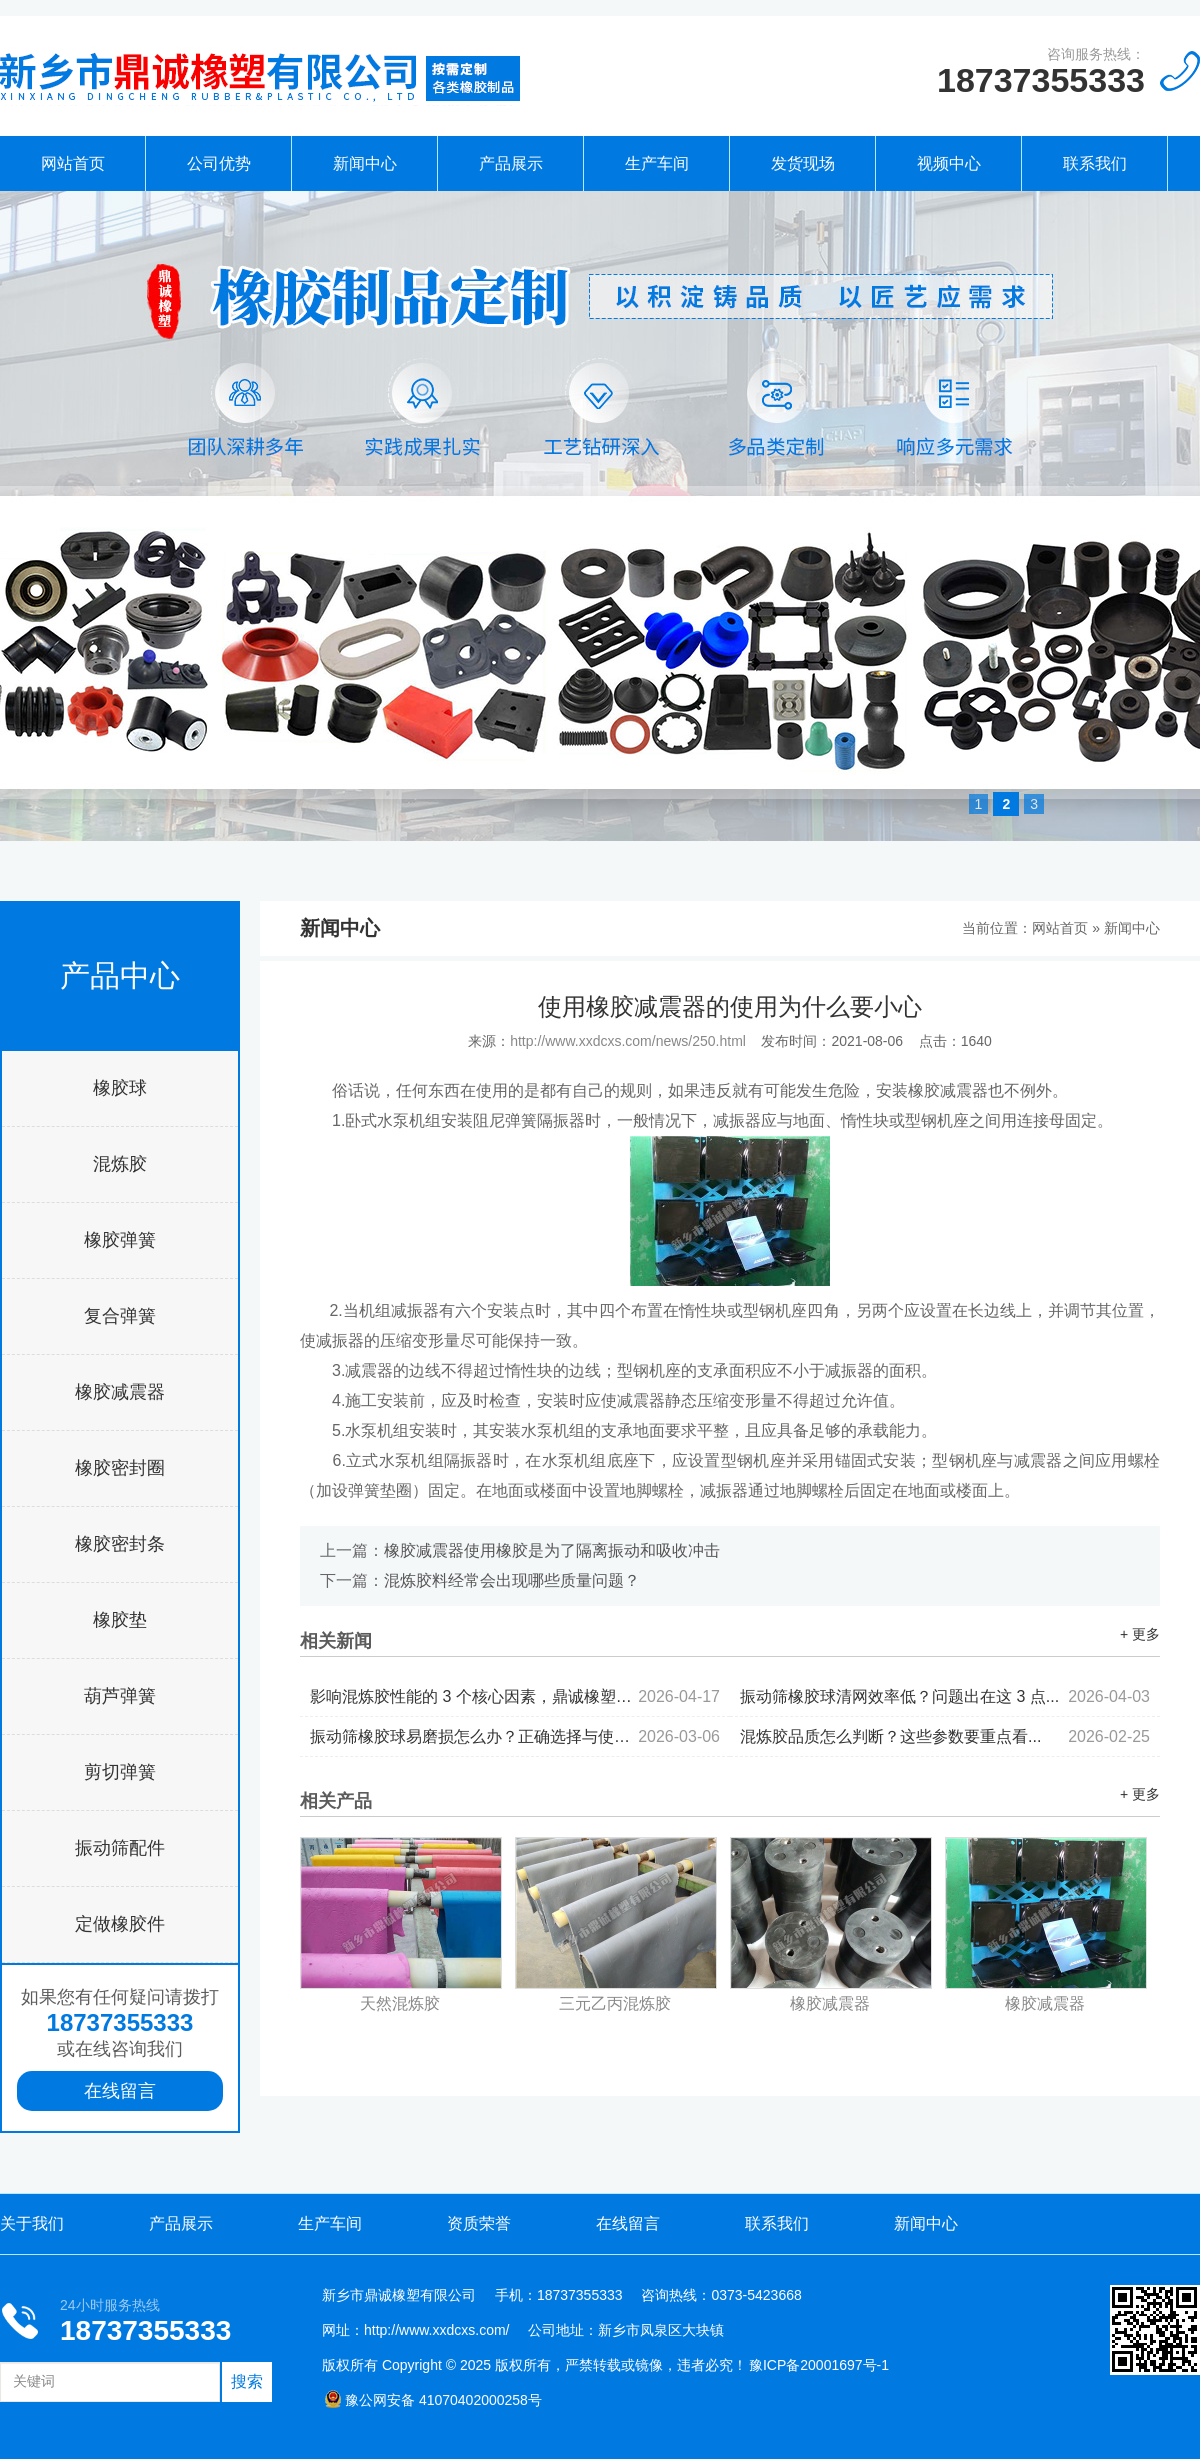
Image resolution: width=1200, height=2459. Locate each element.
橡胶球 (120, 1088)
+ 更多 (1140, 1634)
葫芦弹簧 (120, 1696)
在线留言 (120, 2091)
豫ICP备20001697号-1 (819, 2365)
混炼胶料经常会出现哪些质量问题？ (512, 1580)
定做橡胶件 (120, 1924)
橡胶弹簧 (120, 1240)
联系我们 (1095, 163)
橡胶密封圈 (120, 1468)
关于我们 (32, 2223)
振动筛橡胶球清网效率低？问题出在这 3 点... (945, 1696)
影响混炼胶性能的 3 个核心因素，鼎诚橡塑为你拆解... (515, 1696)
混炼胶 (120, 1164)
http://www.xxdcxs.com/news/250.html (628, 1041)
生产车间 (657, 163)
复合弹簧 (120, 1316)
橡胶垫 (120, 1620)
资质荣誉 (479, 2223)
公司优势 (219, 163)
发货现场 (803, 163)
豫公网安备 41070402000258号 (433, 2400)
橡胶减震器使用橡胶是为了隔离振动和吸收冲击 (552, 1550)
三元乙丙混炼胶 (615, 2003)
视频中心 (949, 163)
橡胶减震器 (120, 1392)
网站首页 (73, 163)
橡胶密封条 (120, 1544)
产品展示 (511, 163)
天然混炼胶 (400, 2003)
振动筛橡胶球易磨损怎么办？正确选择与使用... (515, 1736)
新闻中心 (365, 163)
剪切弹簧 (120, 1772)
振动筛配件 (120, 1848)
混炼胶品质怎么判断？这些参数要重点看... (945, 1736)
